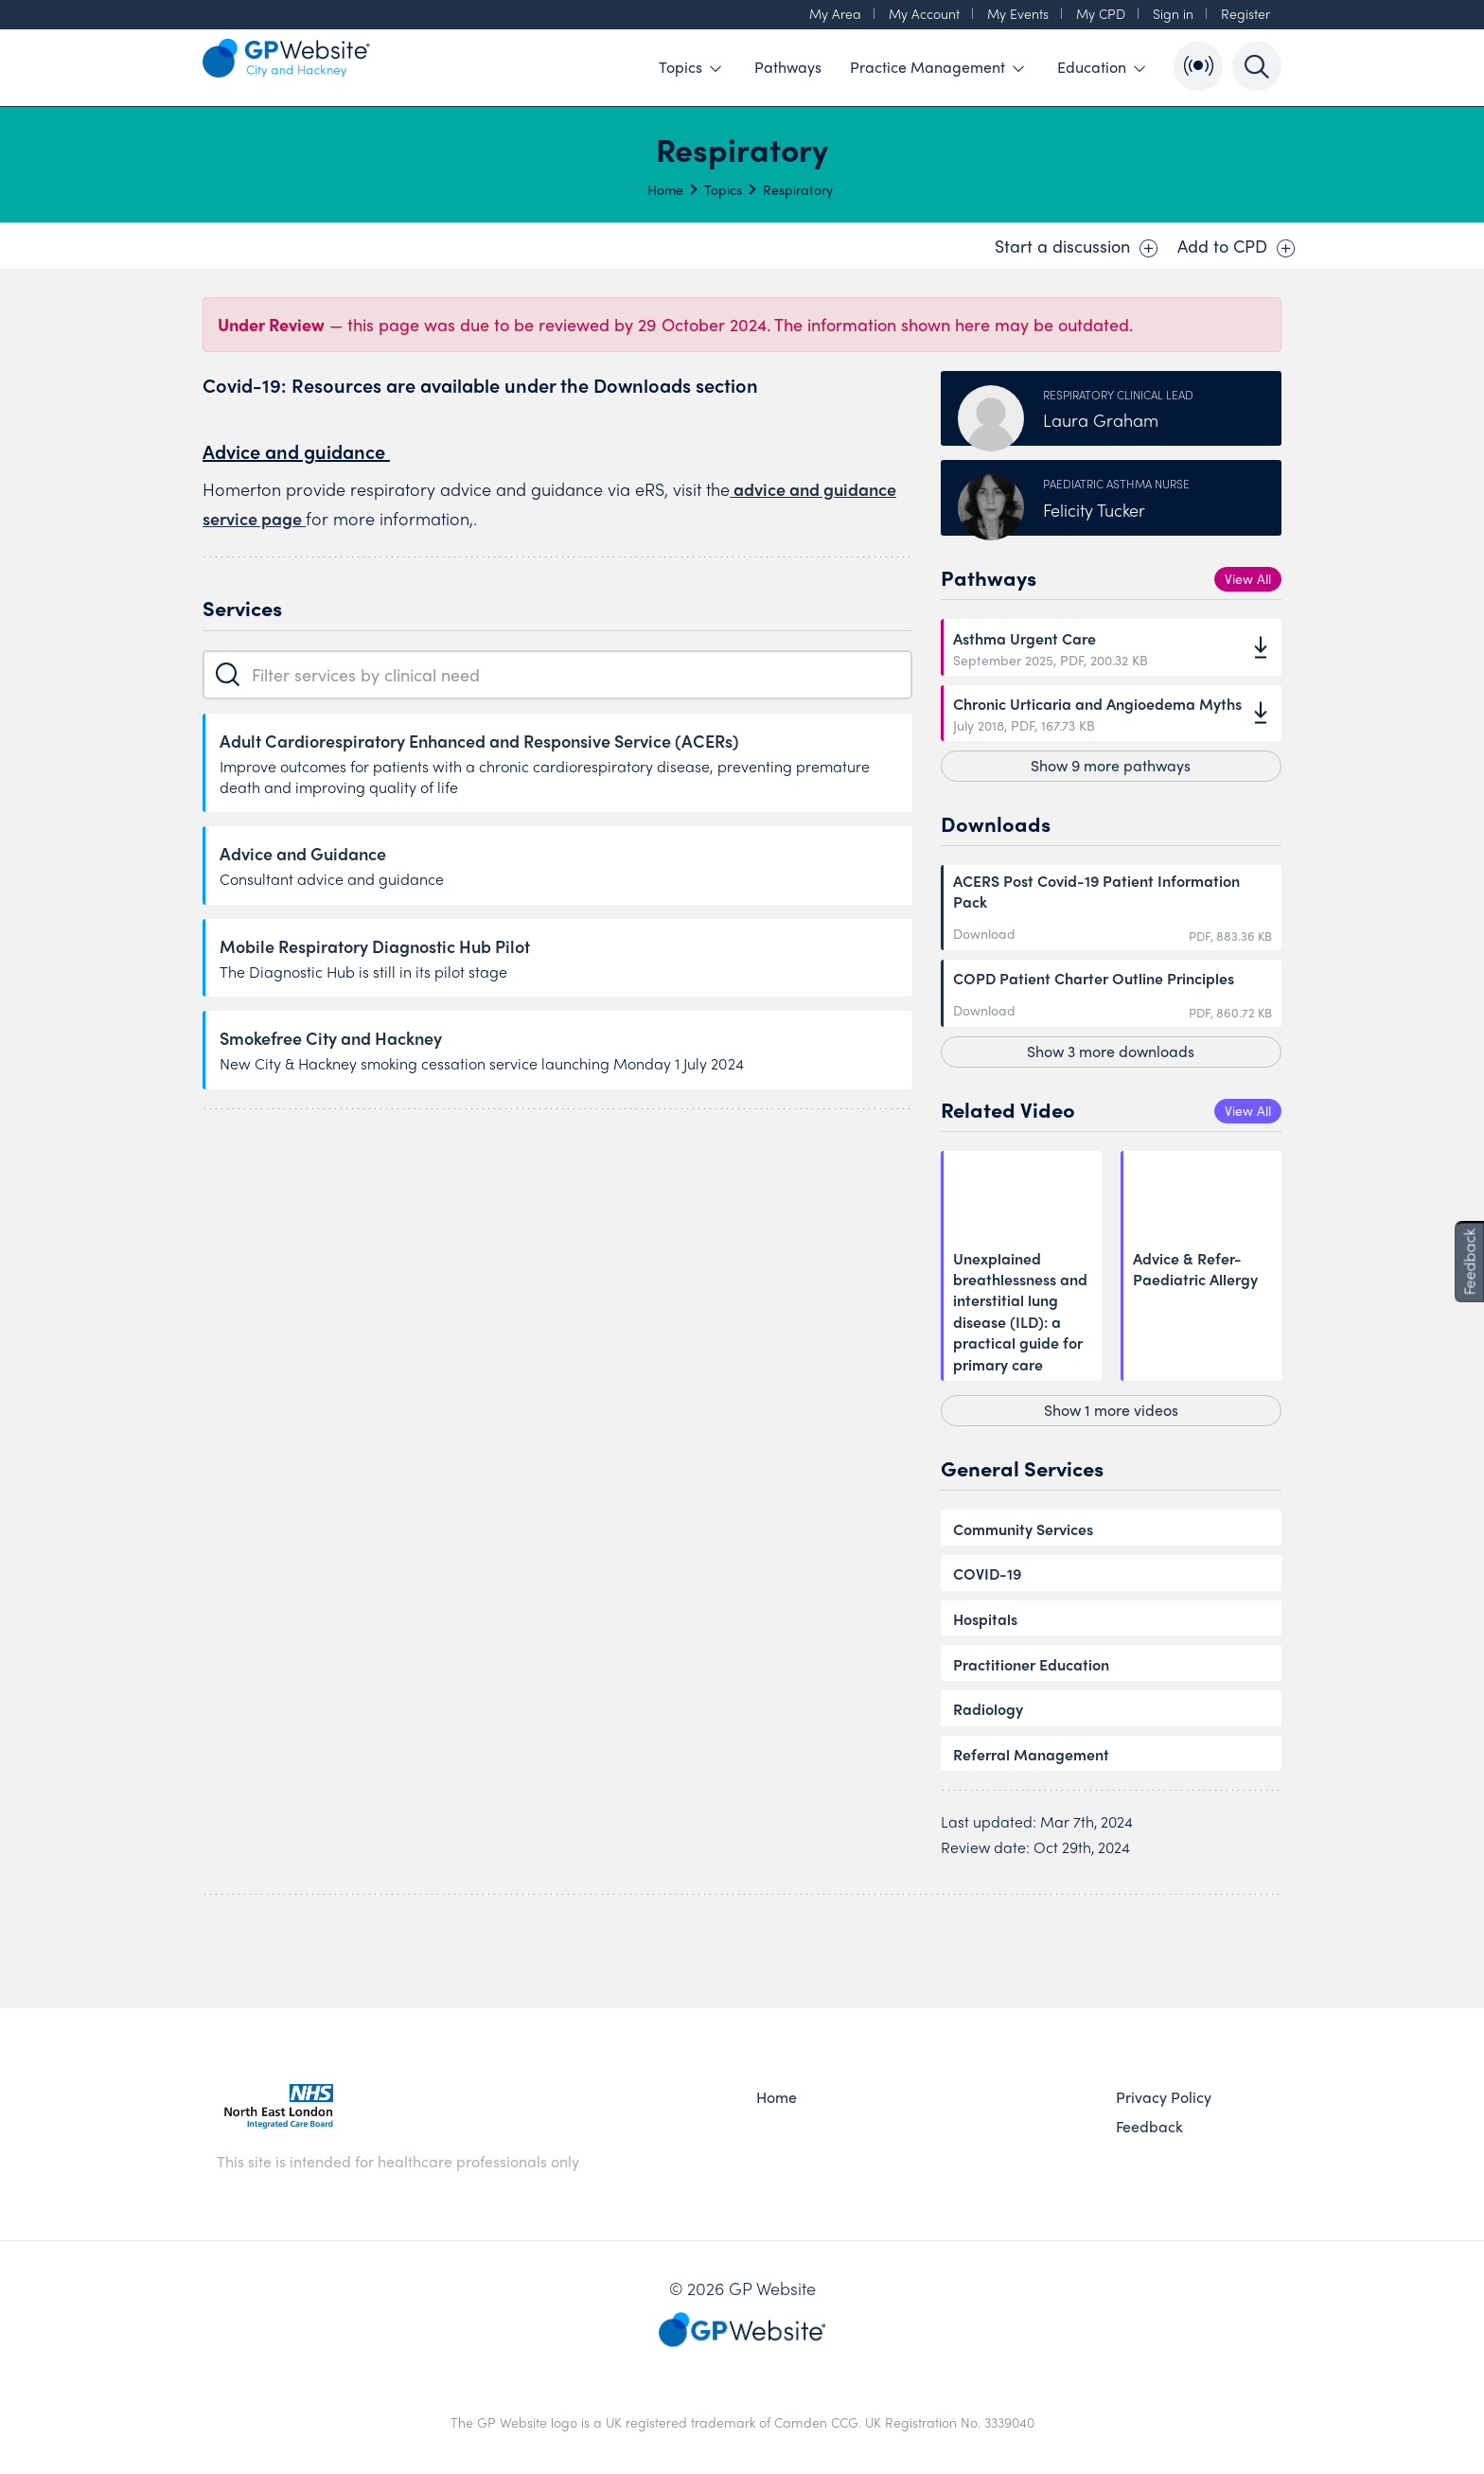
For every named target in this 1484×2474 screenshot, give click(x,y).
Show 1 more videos (1111, 1410)
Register (1245, 13)
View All (1248, 578)
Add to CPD (1236, 246)
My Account (924, 13)
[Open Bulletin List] (1198, 66)
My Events (1018, 13)
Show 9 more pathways (1111, 765)
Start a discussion (1076, 246)
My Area (835, 13)
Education (1101, 67)
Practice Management (937, 67)
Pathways (788, 67)
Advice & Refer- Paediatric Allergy (1195, 1269)
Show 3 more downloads (1110, 1051)
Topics (690, 67)
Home (665, 189)
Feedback (1149, 2126)
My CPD (1100, 13)
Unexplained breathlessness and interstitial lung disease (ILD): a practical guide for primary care (1020, 1311)
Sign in (1173, 13)
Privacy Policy (1163, 2097)
